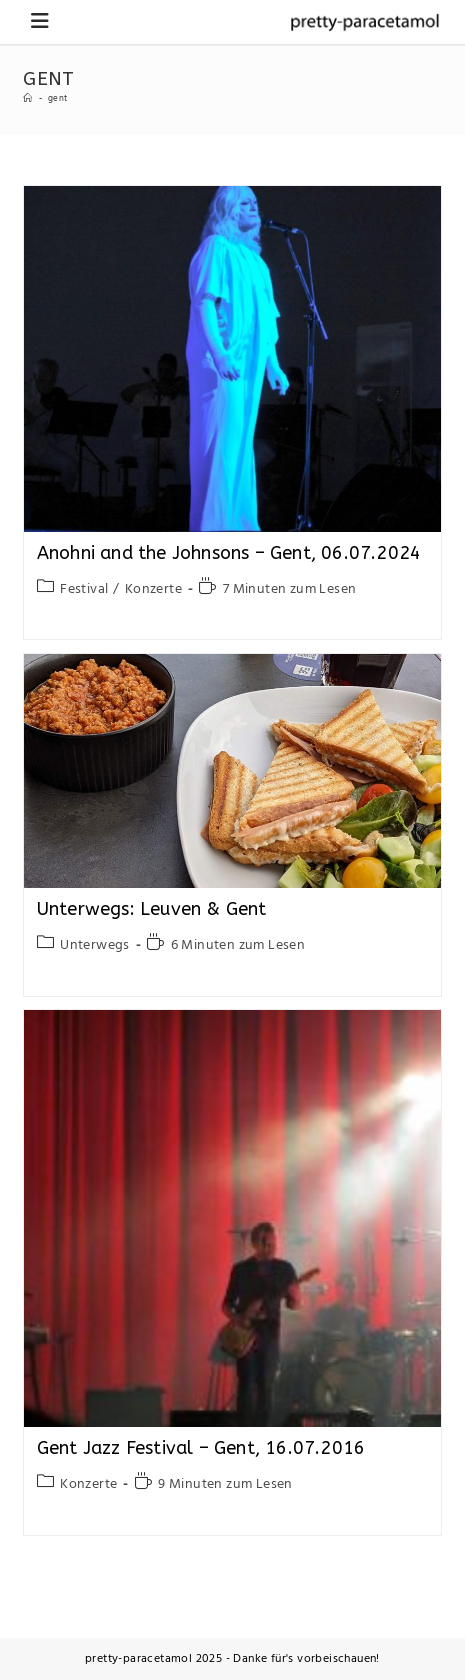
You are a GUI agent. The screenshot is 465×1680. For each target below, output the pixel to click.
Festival (84, 589)
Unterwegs (95, 945)
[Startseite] (27, 99)
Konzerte (153, 589)
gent (58, 99)
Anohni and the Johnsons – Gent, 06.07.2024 (229, 553)
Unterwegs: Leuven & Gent (152, 909)
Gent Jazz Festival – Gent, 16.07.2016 (201, 1448)
